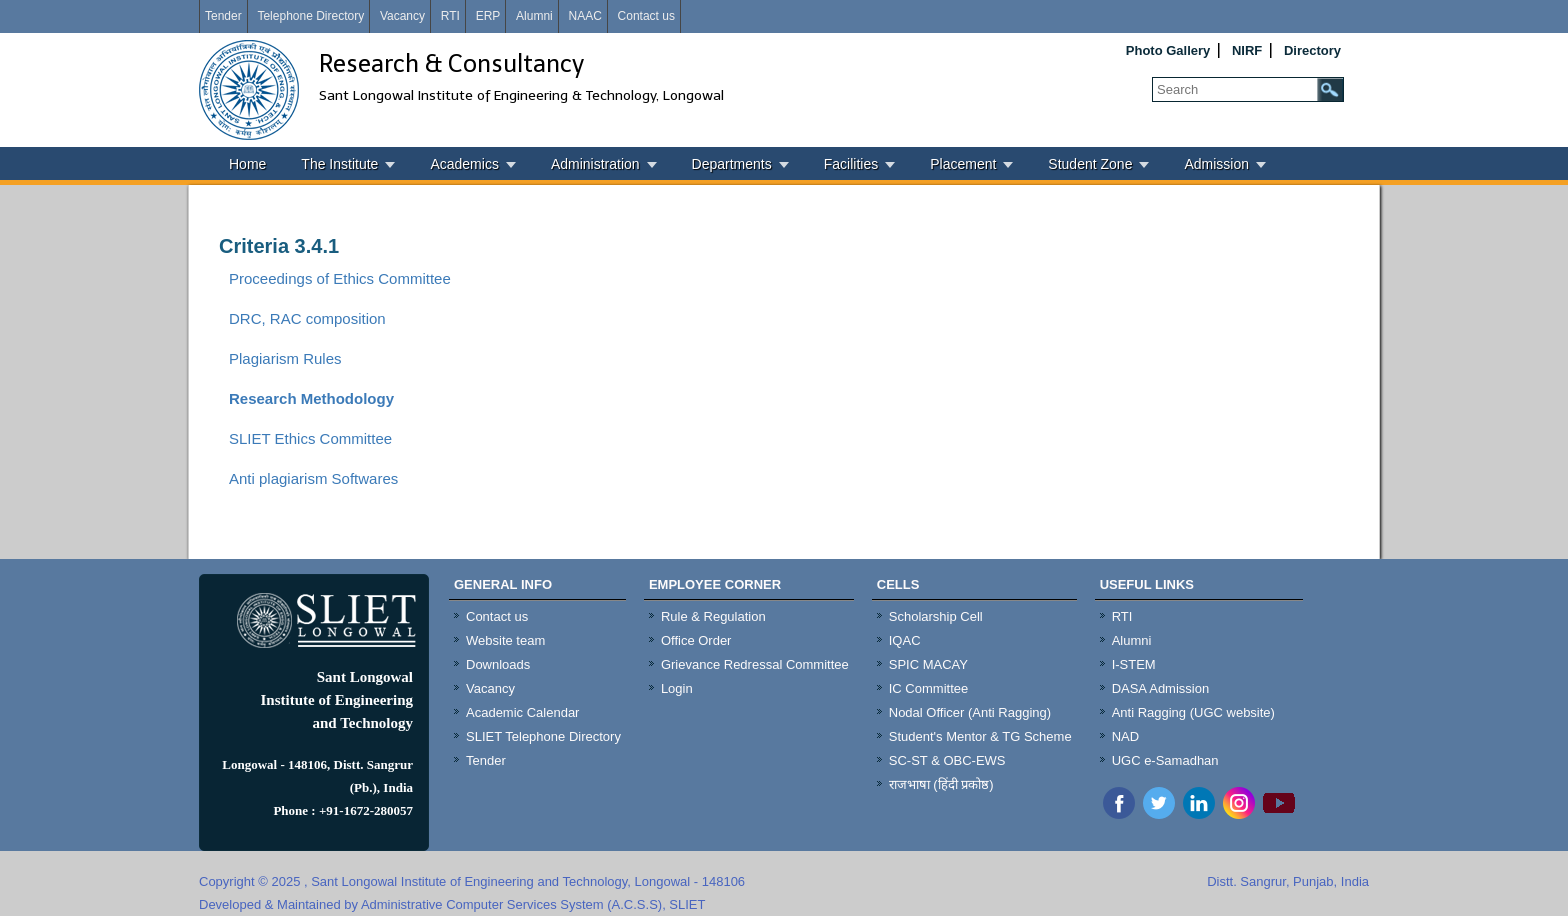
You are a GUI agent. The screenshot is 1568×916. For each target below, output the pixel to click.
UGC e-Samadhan (1165, 760)
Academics (464, 164)
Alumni (534, 16)
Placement (963, 164)
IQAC (905, 640)
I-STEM (1134, 664)
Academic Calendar (522, 712)
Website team (505, 640)
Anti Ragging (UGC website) (1193, 712)
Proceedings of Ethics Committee (340, 278)
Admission (1216, 164)
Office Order (696, 640)
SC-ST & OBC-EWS (947, 760)
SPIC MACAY (928, 664)
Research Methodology (311, 398)
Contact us (646, 16)
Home (247, 164)
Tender (223, 16)
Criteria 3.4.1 (279, 246)
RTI (450, 16)
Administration (595, 164)
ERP (488, 16)
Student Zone (1090, 164)
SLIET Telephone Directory (543, 736)
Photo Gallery (1168, 50)
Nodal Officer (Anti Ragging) (970, 712)
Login (677, 688)
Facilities (851, 164)
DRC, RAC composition (307, 318)
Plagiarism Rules (285, 358)
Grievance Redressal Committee (755, 664)
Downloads (498, 664)
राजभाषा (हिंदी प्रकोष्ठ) (941, 784)
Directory (1312, 50)
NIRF (1247, 50)
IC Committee (928, 688)
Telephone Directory (310, 16)
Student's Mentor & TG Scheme (980, 736)
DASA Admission (1161, 688)
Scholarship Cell (936, 616)
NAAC (584, 16)
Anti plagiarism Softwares (313, 478)
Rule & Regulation (713, 616)
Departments (732, 164)
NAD (1125, 736)
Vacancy (402, 16)
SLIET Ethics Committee (310, 438)
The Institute (339, 164)
